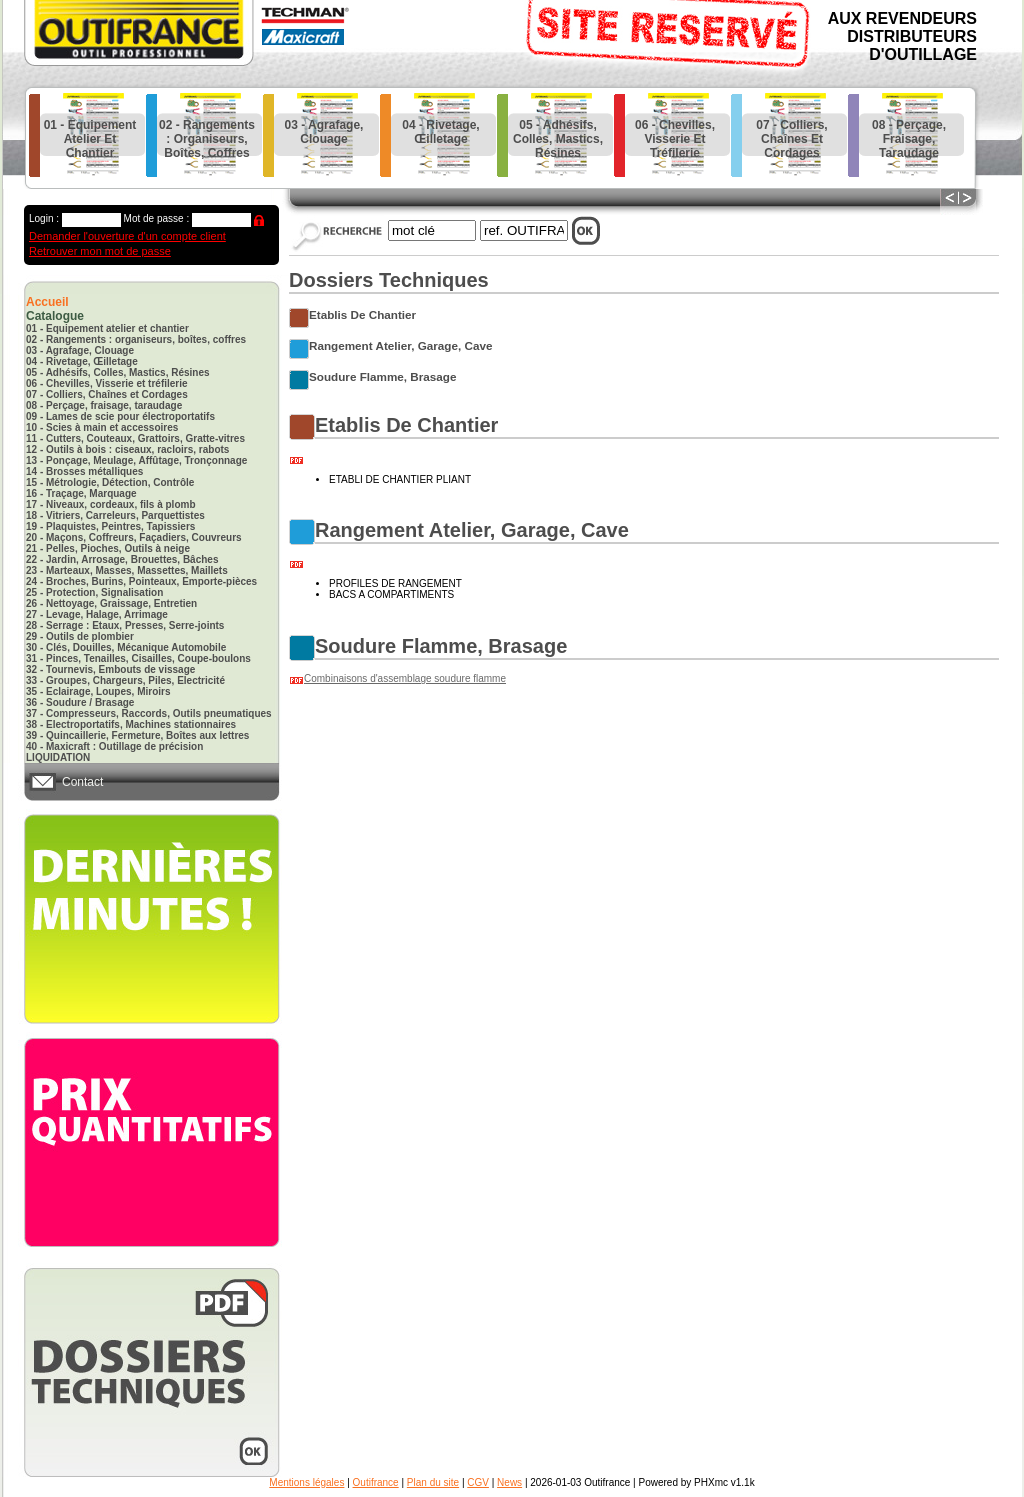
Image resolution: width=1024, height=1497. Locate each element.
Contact (82, 782)
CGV (478, 1482)
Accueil (47, 302)
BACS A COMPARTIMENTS (391, 594)
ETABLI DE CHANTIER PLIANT (400, 479)
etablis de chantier (362, 314)
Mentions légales (306, 1482)
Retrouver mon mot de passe (100, 251)
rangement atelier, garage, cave (400, 345)
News (509, 1482)
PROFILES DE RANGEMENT (395, 583)
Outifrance (376, 1482)
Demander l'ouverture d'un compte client (127, 236)
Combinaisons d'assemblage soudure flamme (405, 678)
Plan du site (433, 1482)
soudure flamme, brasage (382, 376)
